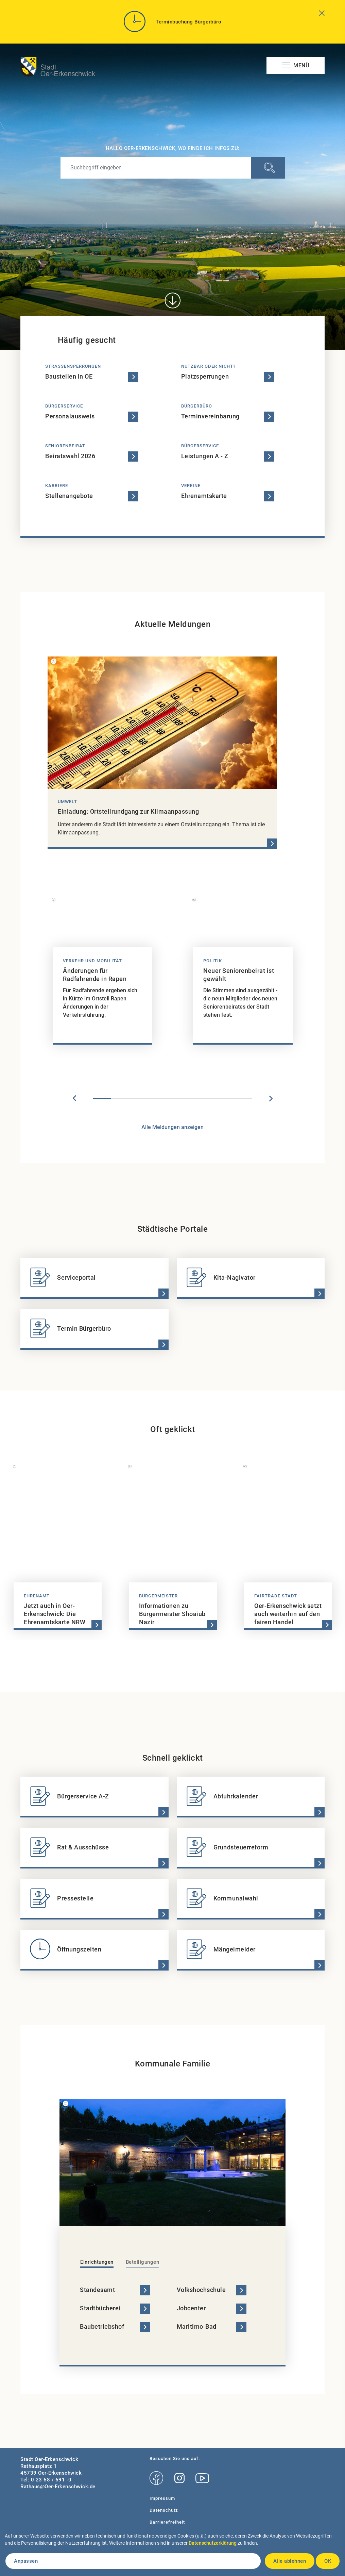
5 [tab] (173, 1098)
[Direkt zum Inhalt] (172, 300)
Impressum (162, 2498)
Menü (300, 65)
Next (271, 1098)
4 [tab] (155, 1098)
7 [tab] (208, 1098)
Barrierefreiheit (167, 2522)
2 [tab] (119, 1098)
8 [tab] (226, 1098)
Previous (74, 1098)
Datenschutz (164, 2510)
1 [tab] (102, 1098)
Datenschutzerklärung (213, 2543)
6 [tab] (190, 1098)
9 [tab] (243, 1098)
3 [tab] (137, 1098)
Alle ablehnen (289, 2561)
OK (327, 2561)
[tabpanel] (102, 973)
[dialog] (172, 2552)
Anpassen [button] (26, 2561)
